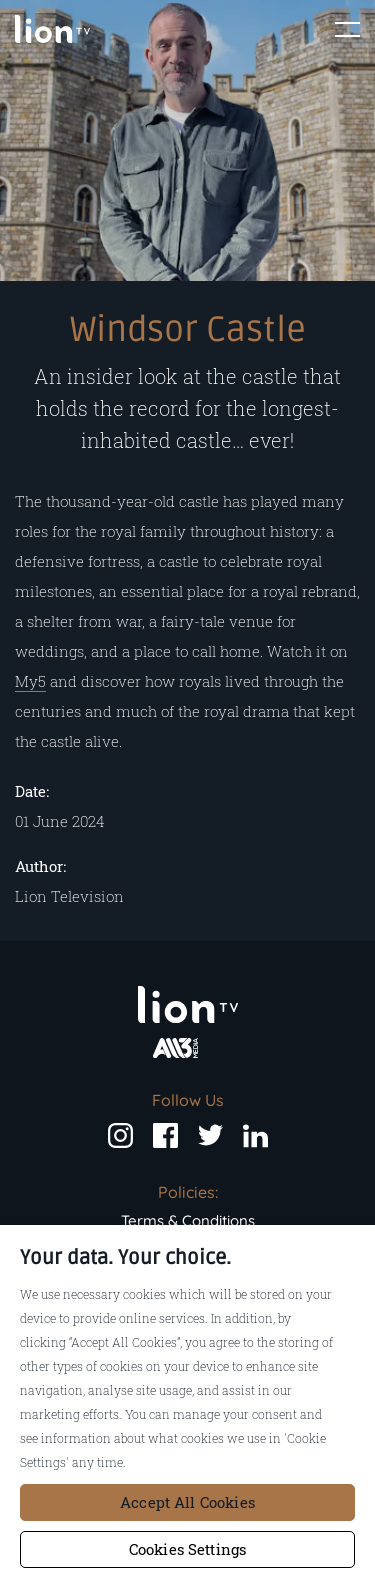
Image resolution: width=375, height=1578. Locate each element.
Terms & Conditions (188, 1220)
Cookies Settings (187, 1549)
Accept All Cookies (187, 1502)
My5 (30, 681)
